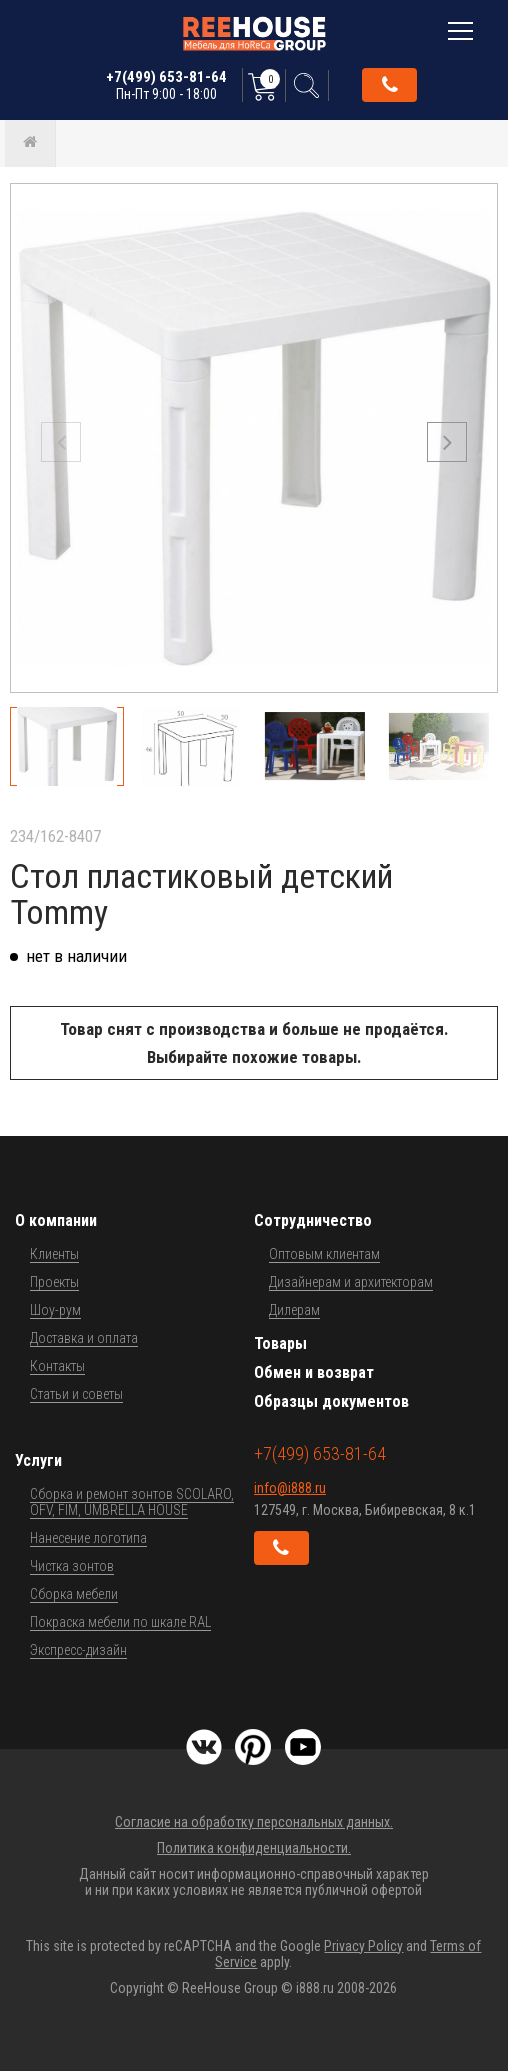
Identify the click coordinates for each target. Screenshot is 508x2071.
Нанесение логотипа (88, 1538)
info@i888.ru (290, 1488)
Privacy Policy (363, 1946)
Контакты (57, 1366)
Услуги (38, 1460)
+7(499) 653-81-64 (166, 85)
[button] (447, 442)
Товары (280, 1343)
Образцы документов (331, 1401)
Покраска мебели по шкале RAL (120, 1622)
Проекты (54, 1282)
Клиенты (54, 1254)
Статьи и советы (76, 1394)
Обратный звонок (390, 85)
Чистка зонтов (72, 1566)
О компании (56, 1220)
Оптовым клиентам (324, 1254)
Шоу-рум (55, 1310)
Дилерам (294, 1310)
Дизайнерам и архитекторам (351, 1282)
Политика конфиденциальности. (254, 1848)
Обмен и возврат (314, 1372)
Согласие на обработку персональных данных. (254, 1822)
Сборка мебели (74, 1594)
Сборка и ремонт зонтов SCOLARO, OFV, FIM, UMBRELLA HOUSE (132, 1502)
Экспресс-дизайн (78, 1650)
